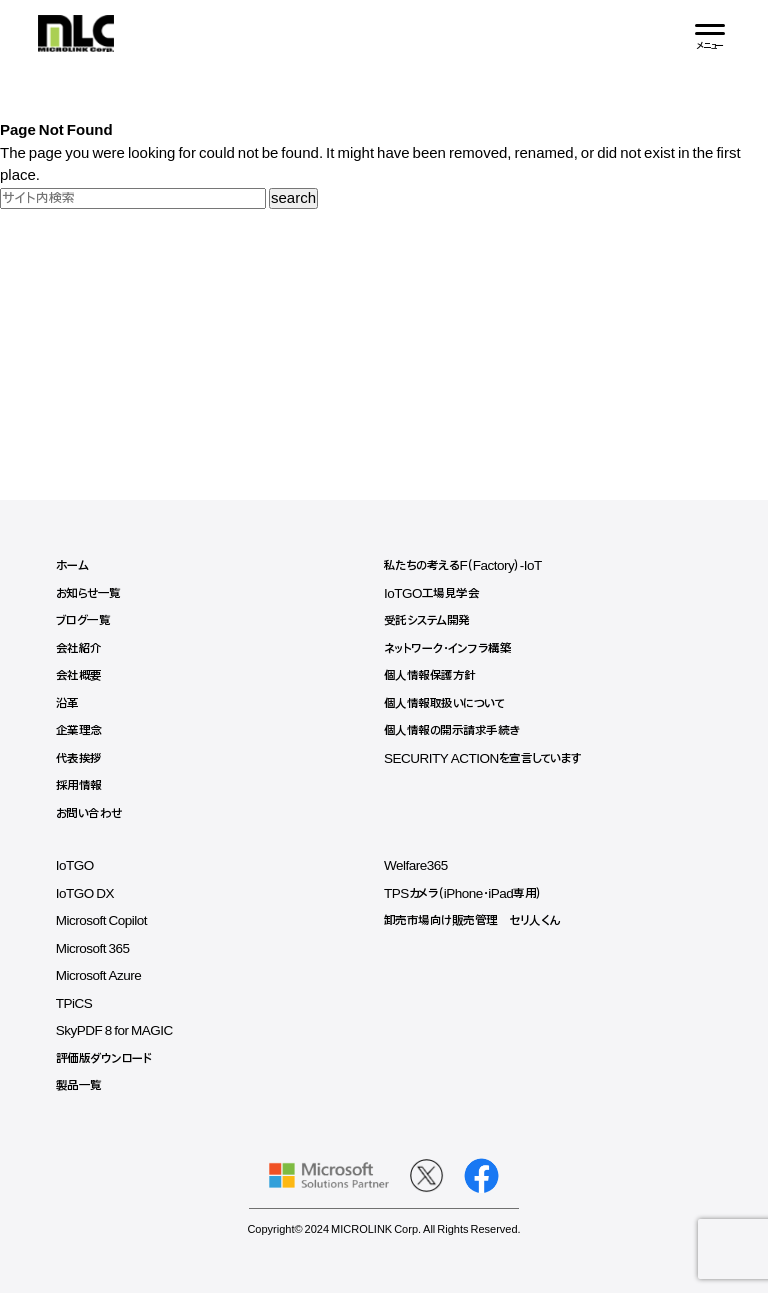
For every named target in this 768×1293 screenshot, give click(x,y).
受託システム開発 (427, 621)
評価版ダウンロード (104, 1059)
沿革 (67, 704)
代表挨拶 (79, 759)
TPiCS (74, 1004)
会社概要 (79, 676)
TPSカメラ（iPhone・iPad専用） (463, 894)
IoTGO (75, 866)
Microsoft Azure (99, 976)
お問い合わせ (89, 814)
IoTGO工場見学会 (432, 594)
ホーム (72, 566)
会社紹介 (79, 649)
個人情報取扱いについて (444, 704)
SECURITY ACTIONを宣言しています (483, 759)
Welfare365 (416, 866)
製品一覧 (79, 1086)
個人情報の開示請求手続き (452, 731)
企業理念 (79, 731)
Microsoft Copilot (101, 921)
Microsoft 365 (93, 949)
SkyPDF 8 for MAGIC (114, 1031)
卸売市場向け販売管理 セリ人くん (472, 921)
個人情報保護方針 (430, 676)
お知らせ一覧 (88, 594)
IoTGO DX (85, 894)
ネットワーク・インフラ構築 (448, 649)
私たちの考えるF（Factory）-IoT (463, 566)
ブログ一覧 (83, 621)
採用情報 (79, 786)
